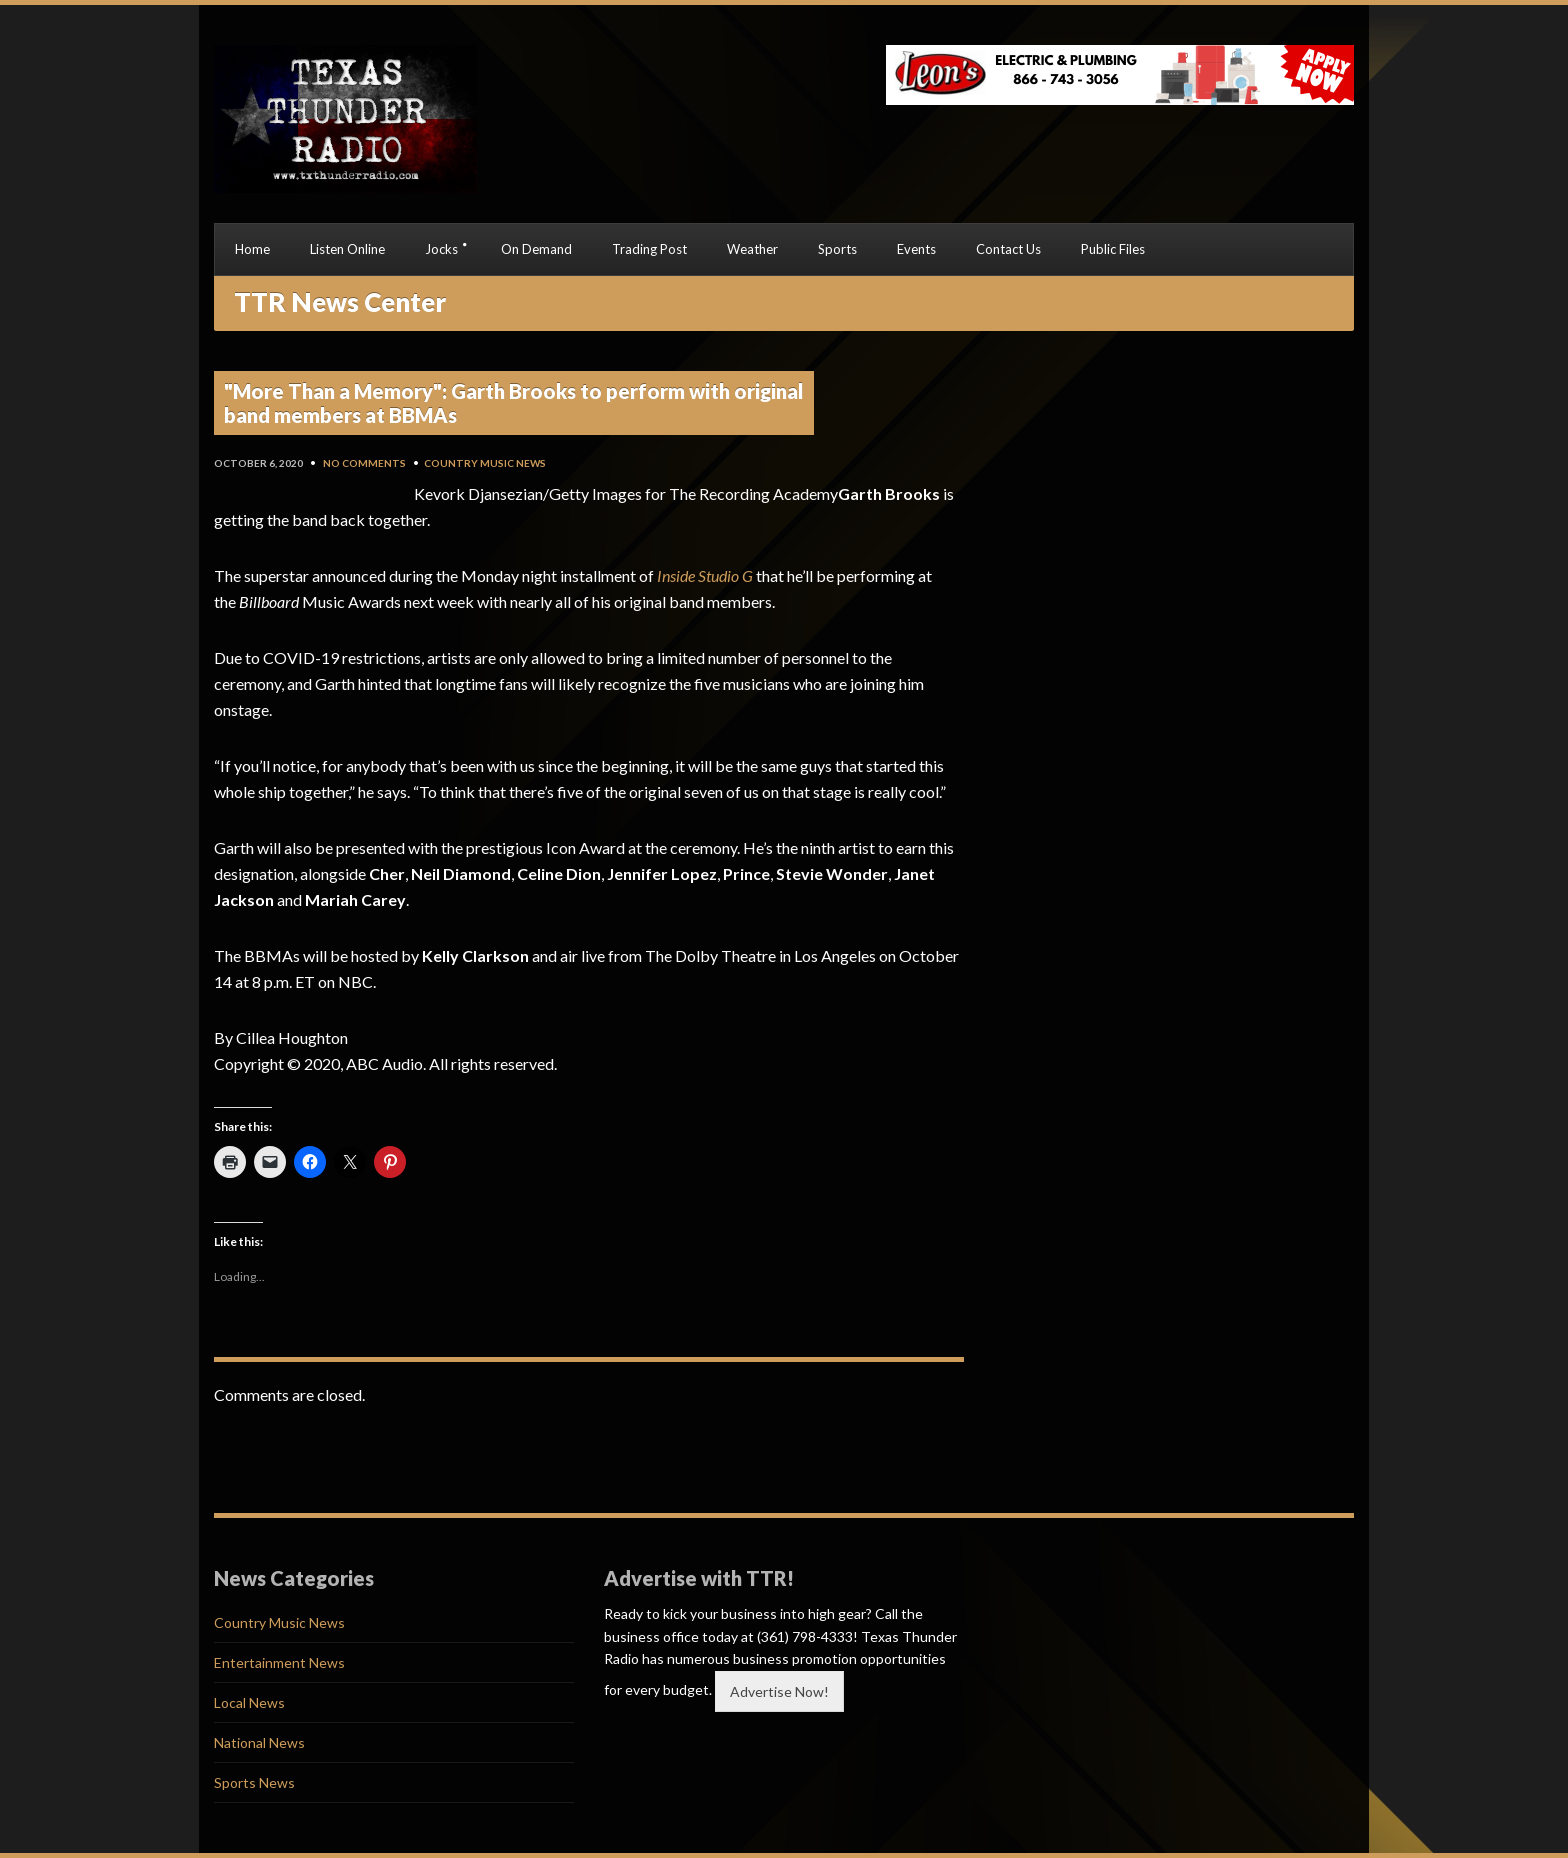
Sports (837, 249)
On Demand (536, 249)
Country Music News (485, 463)
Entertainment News (279, 1662)
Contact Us (1008, 249)
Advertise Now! (779, 1691)
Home (252, 249)
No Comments (364, 463)
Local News (249, 1702)
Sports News (254, 1782)
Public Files (1113, 249)
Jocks (441, 249)
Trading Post (649, 249)
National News (259, 1742)
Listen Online (347, 249)
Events (916, 249)
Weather (752, 249)
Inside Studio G (705, 575)
